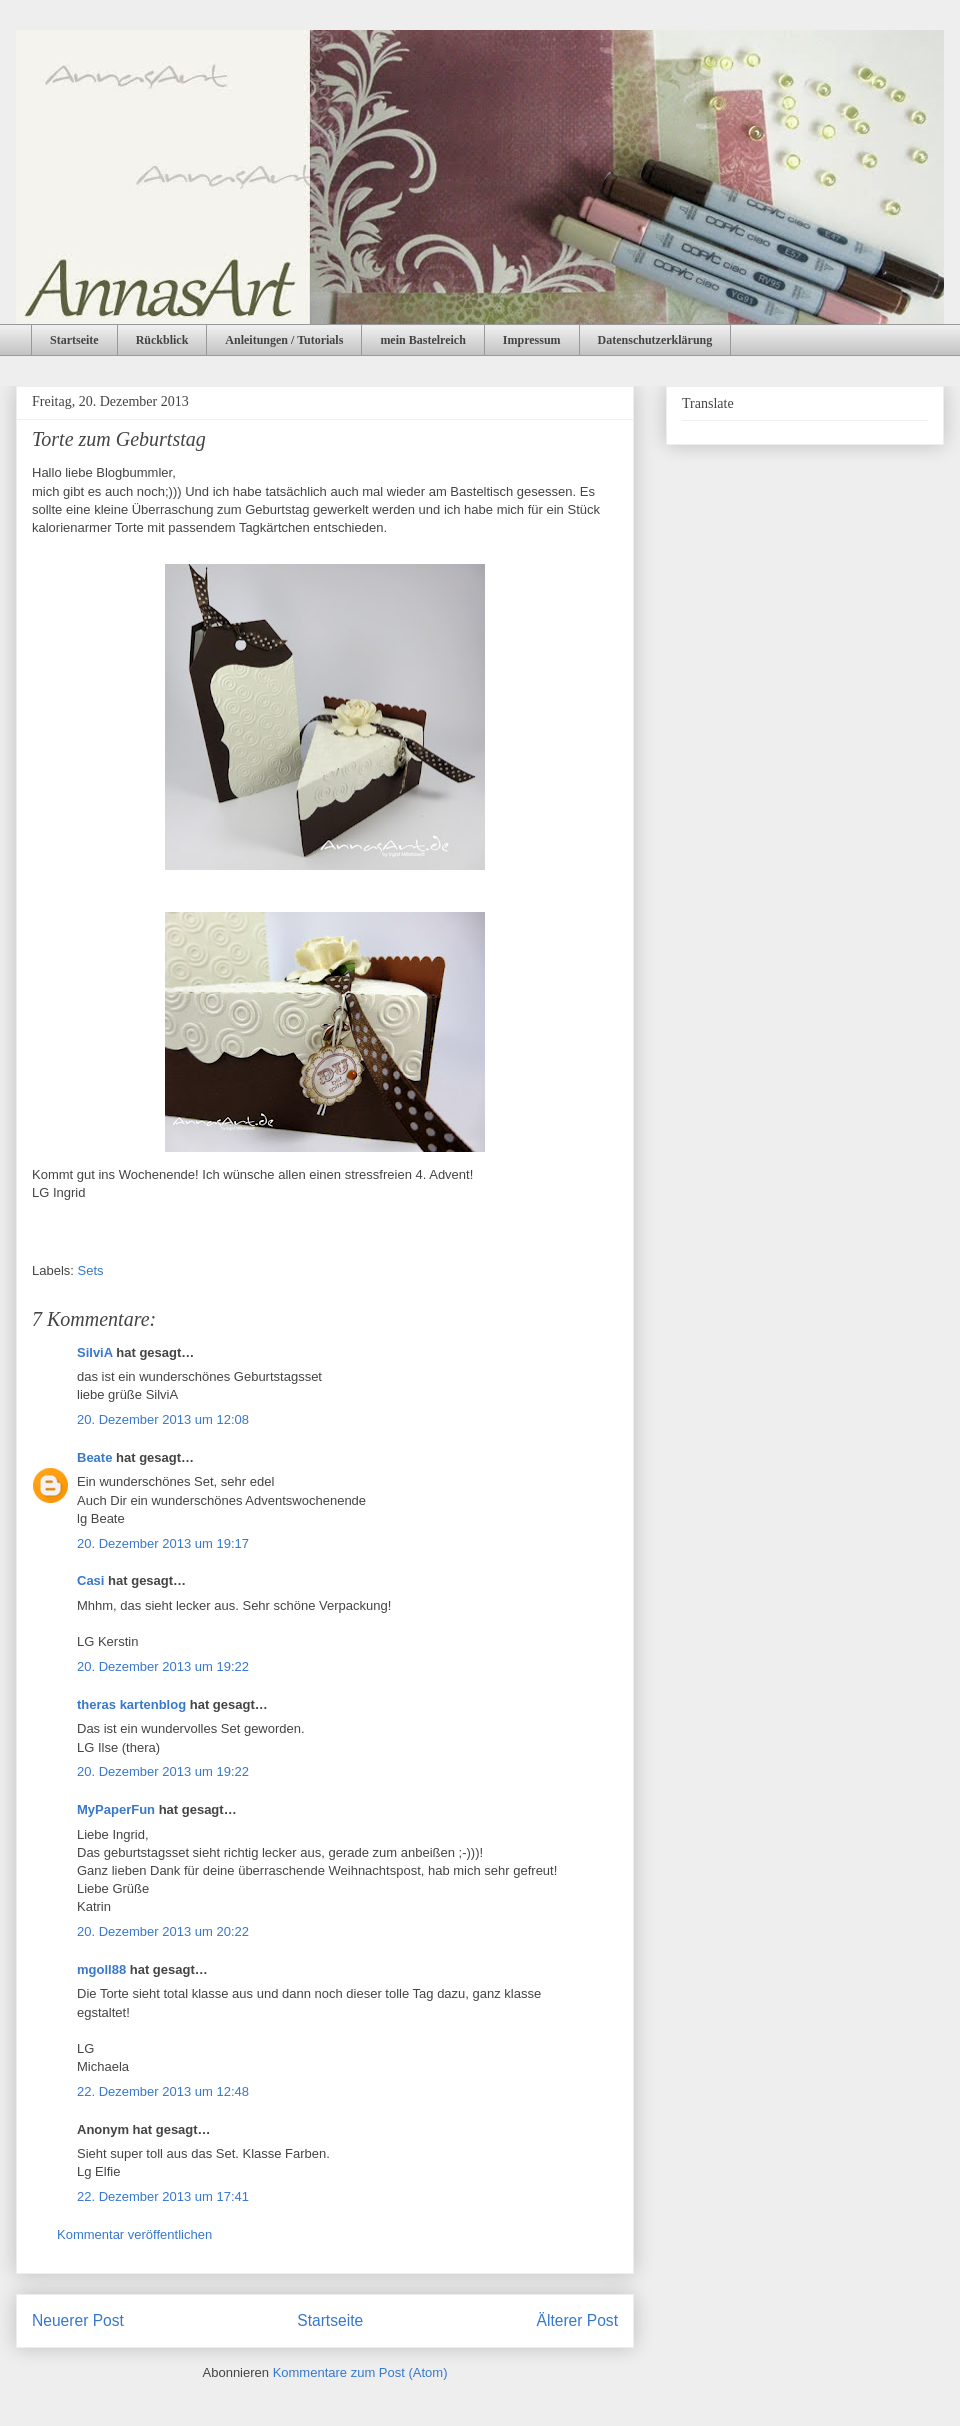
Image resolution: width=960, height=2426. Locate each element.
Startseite (74, 340)
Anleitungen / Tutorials (284, 340)
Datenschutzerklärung (655, 340)
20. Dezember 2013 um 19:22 (163, 1666)
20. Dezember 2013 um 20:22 (163, 1931)
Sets (91, 1270)
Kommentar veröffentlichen (134, 2234)
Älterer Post (577, 2320)
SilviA (95, 1352)
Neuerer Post (78, 2320)
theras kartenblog (131, 1704)
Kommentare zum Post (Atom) (360, 2372)
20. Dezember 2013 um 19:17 (163, 1543)
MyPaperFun (116, 1809)
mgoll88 (101, 1969)
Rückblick (162, 340)
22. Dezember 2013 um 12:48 (163, 2091)
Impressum (532, 340)
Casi (90, 1580)
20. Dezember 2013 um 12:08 (163, 1419)
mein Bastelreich (422, 340)
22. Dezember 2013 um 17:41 (163, 2196)
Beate (94, 1457)
